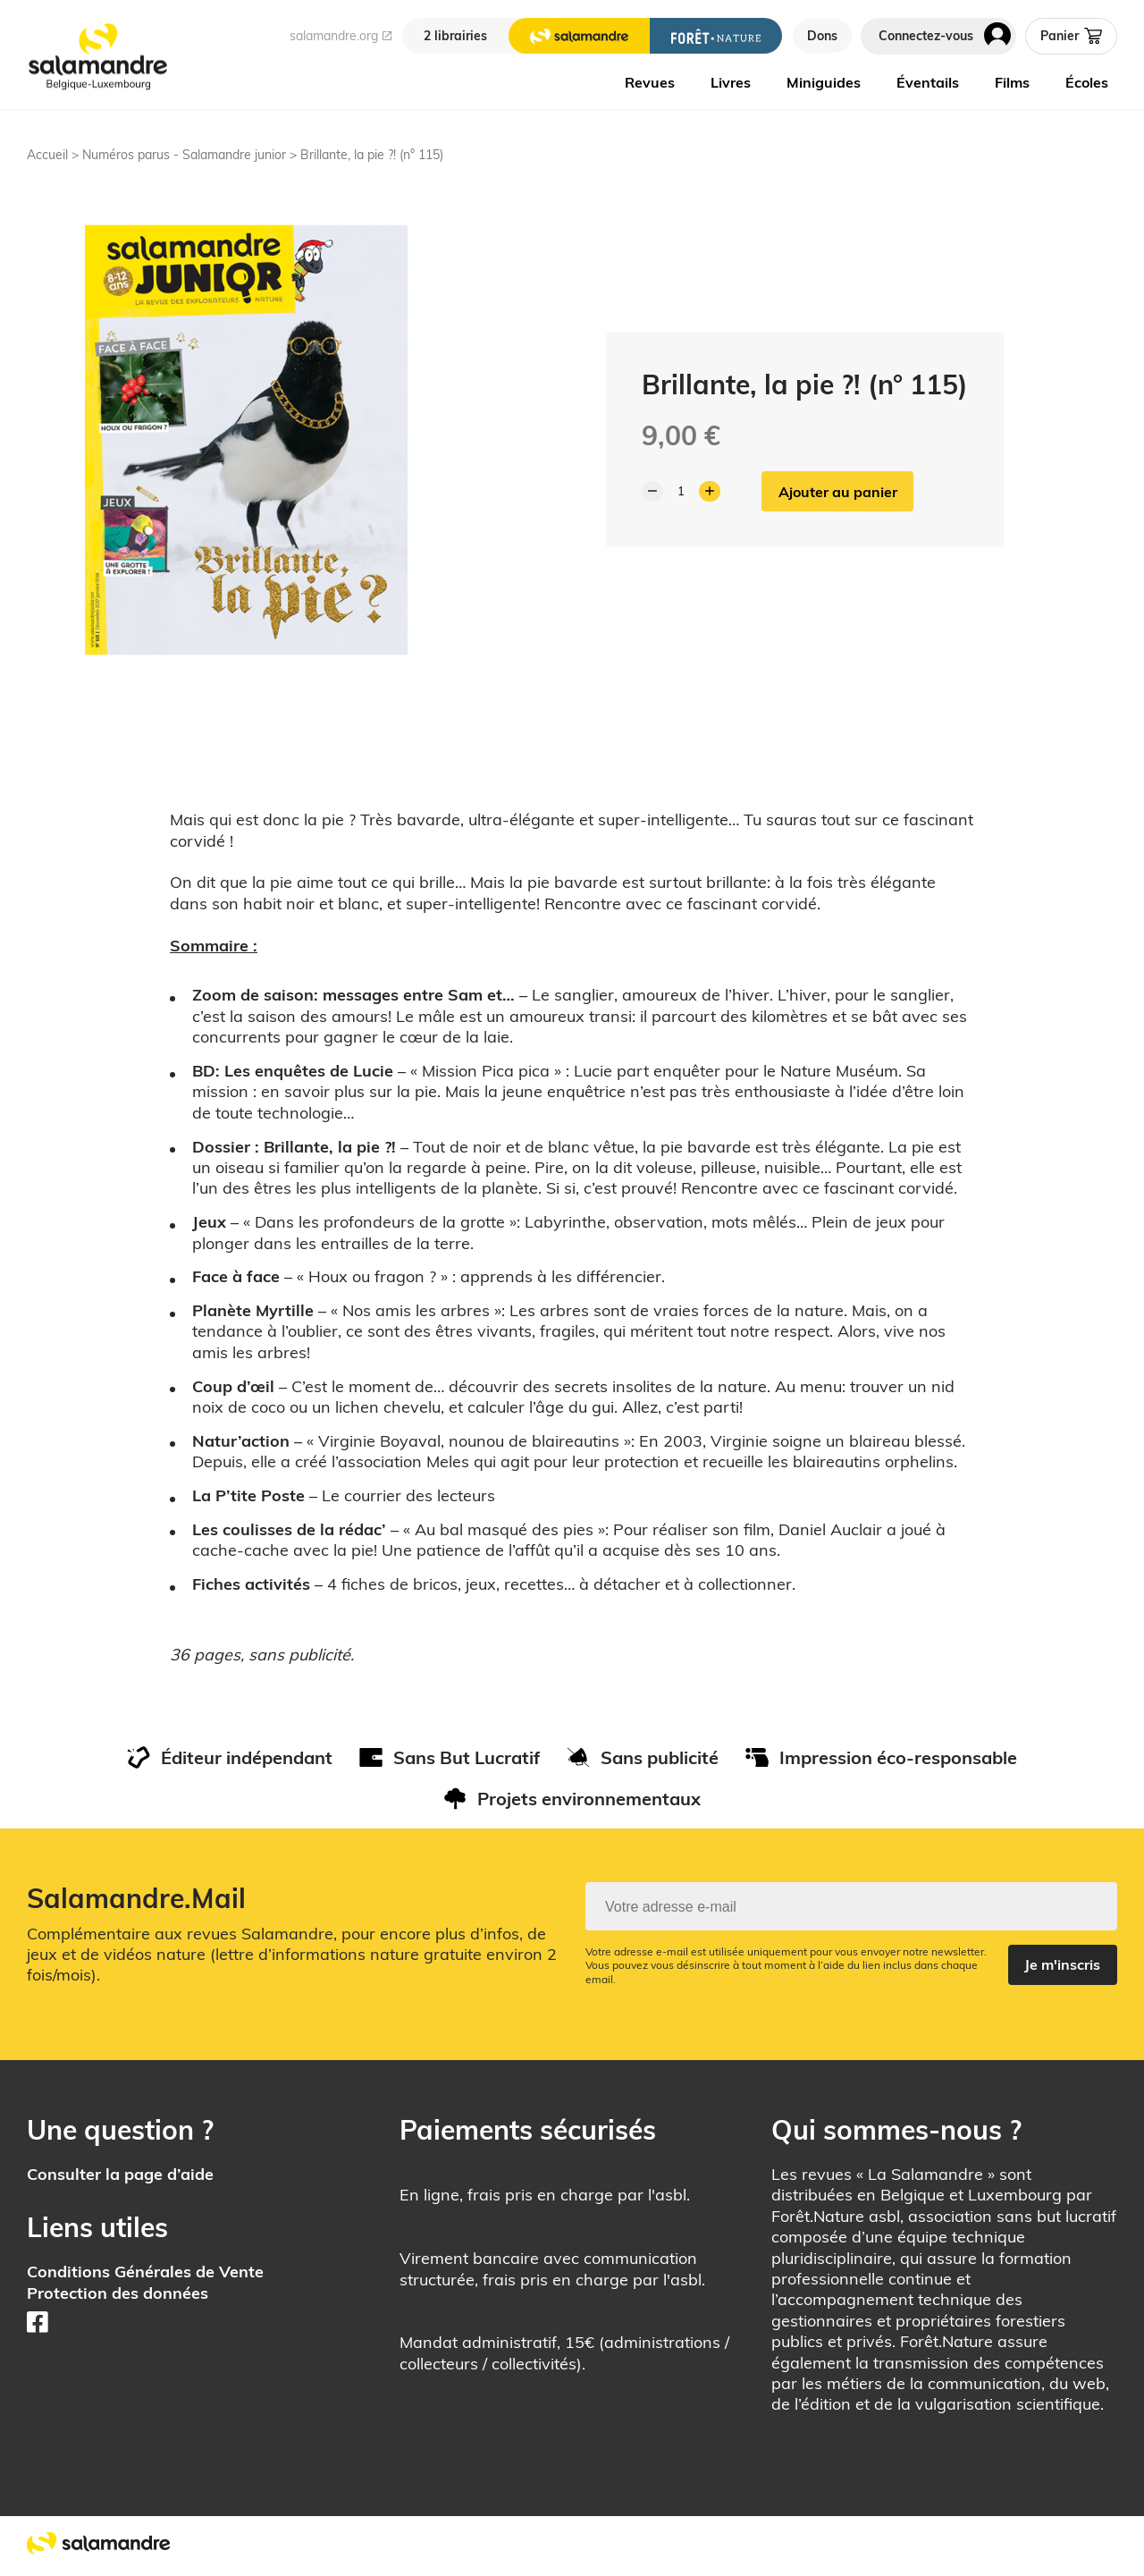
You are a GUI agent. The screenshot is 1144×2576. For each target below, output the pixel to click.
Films (1012, 82)
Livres (731, 82)
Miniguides (823, 82)
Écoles (1086, 82)
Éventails (927, 82)
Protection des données (117, 2293)
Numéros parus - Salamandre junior (184, 155)
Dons (822, 36)
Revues (650, 82)
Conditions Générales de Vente (145, 2272)
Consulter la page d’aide (120, 2174)
